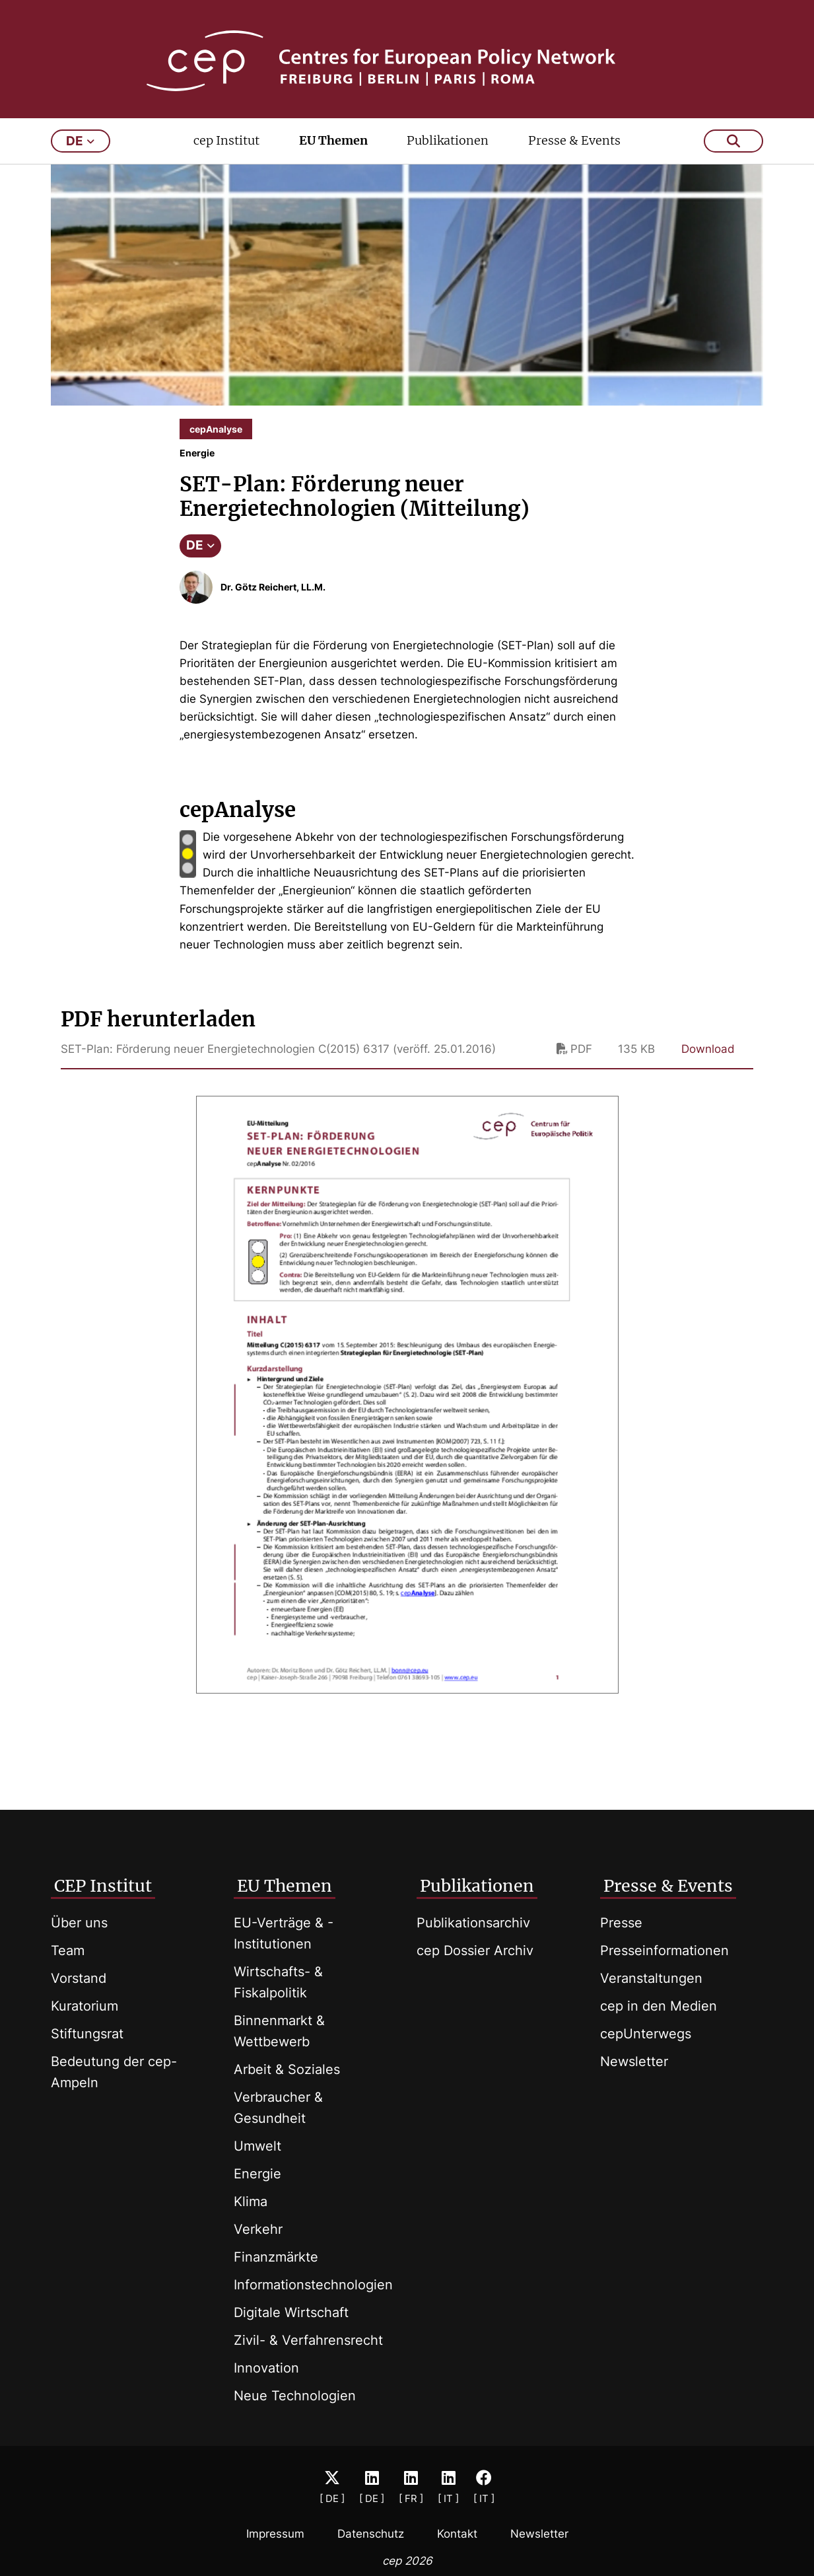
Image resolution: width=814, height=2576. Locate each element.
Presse (621, 1923)
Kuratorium (84, 2006)
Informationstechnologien (313, 2285)
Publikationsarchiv (473, 1923)
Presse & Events (574, 149)
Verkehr (258, 2229)
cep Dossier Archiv (475, 1950)
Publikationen (448, 149)
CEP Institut (103, 1885)
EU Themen (333, 149)
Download (708, 1058)
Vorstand (78, 1978)
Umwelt (257, 2146)
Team (68, 1950)
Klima (250, 2201)
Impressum (275, 2534)
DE (200, 554)
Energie (257, 2174)
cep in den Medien (658, 2006)
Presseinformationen (664, 1950)
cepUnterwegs (645, 2034)
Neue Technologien (295, 2396)
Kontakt (457, 2534)
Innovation (266, 2368)
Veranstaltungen (651, 1978)
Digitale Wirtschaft (291, 2312)
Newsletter (634, 2061)
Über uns (79, 1923)
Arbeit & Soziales (287, 2069)
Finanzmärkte (276, 2257)
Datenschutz (370, 2534)
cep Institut (226, 149)
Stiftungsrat (87, 2034)
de (80, 150)
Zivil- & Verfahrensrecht (308, 2340)
